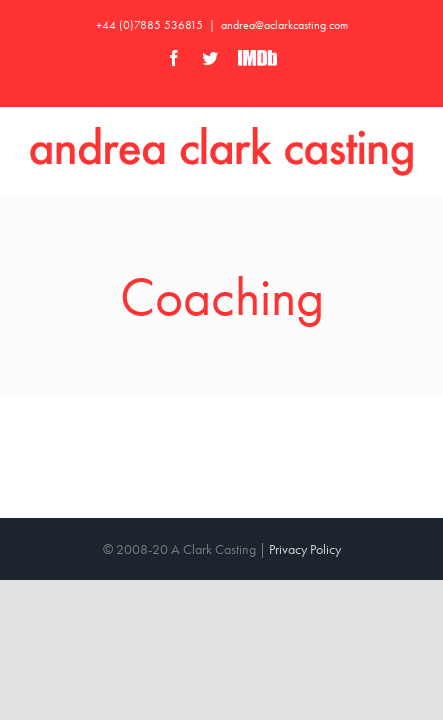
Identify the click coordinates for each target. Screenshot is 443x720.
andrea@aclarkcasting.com (284, 25)
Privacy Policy (305, 534)
